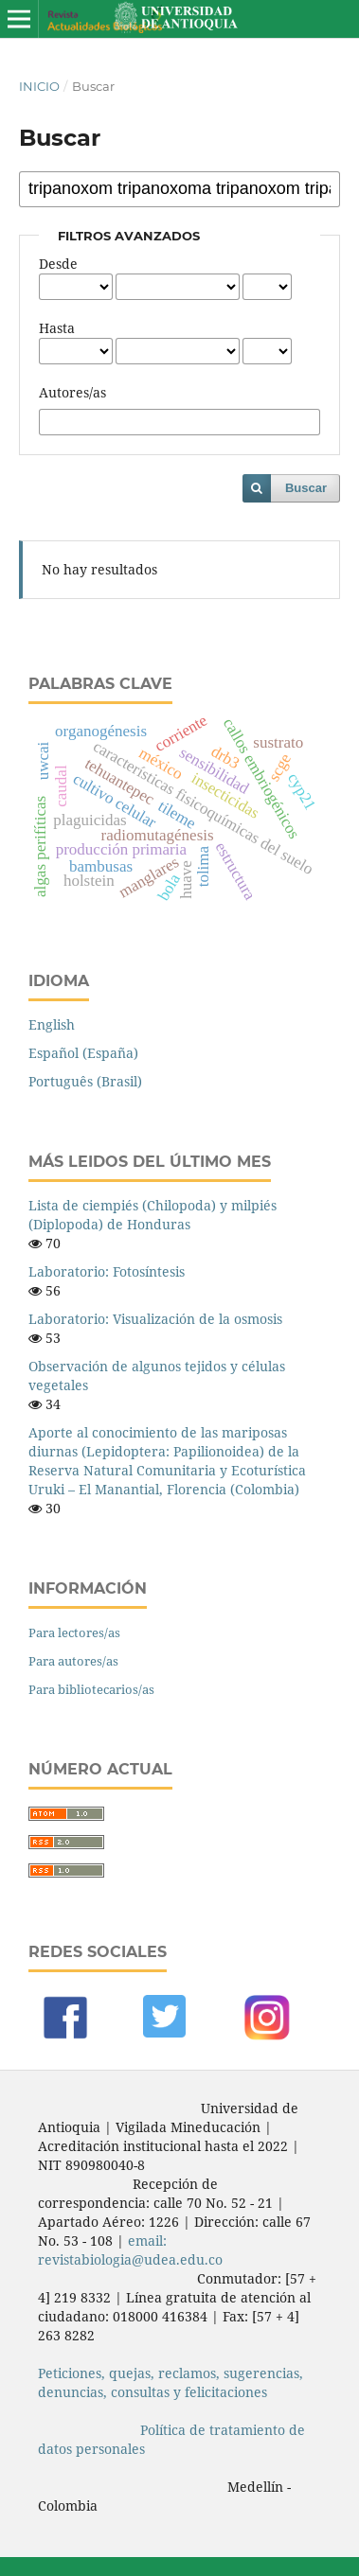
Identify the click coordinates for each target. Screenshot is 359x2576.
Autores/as (72, 392)
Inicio (39, 86)
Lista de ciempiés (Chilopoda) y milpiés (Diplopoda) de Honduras (152, 1214)
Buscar (306, 488)
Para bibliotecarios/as (91, 1689)
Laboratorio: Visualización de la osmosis (155, 1319)
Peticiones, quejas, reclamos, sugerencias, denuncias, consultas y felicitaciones (170, 2382)
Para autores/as (73, 1660)
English (51, 1024)
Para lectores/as (74, 1632)
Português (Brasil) (85, 1081)
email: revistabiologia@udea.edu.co (130, 2250)
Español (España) (83, 1053)
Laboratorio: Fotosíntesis (106, 1271)
